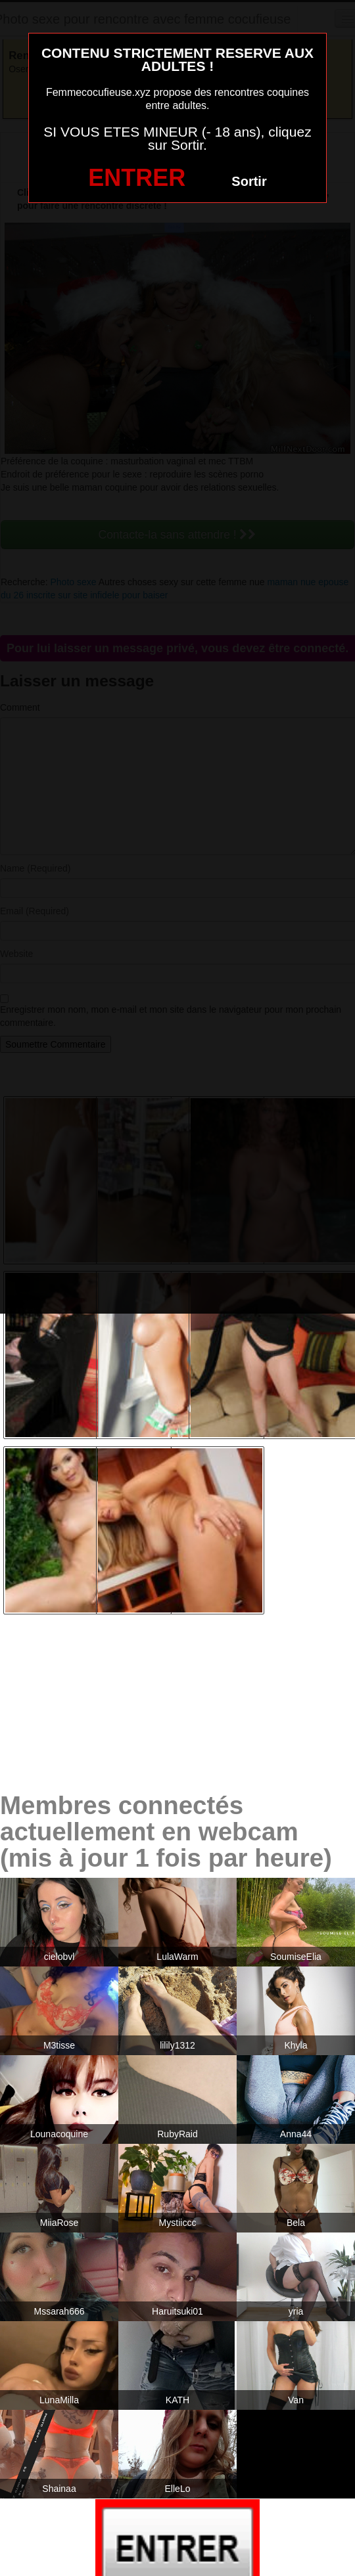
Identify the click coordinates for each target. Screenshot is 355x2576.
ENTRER (136, 177)
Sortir (248, 181)
